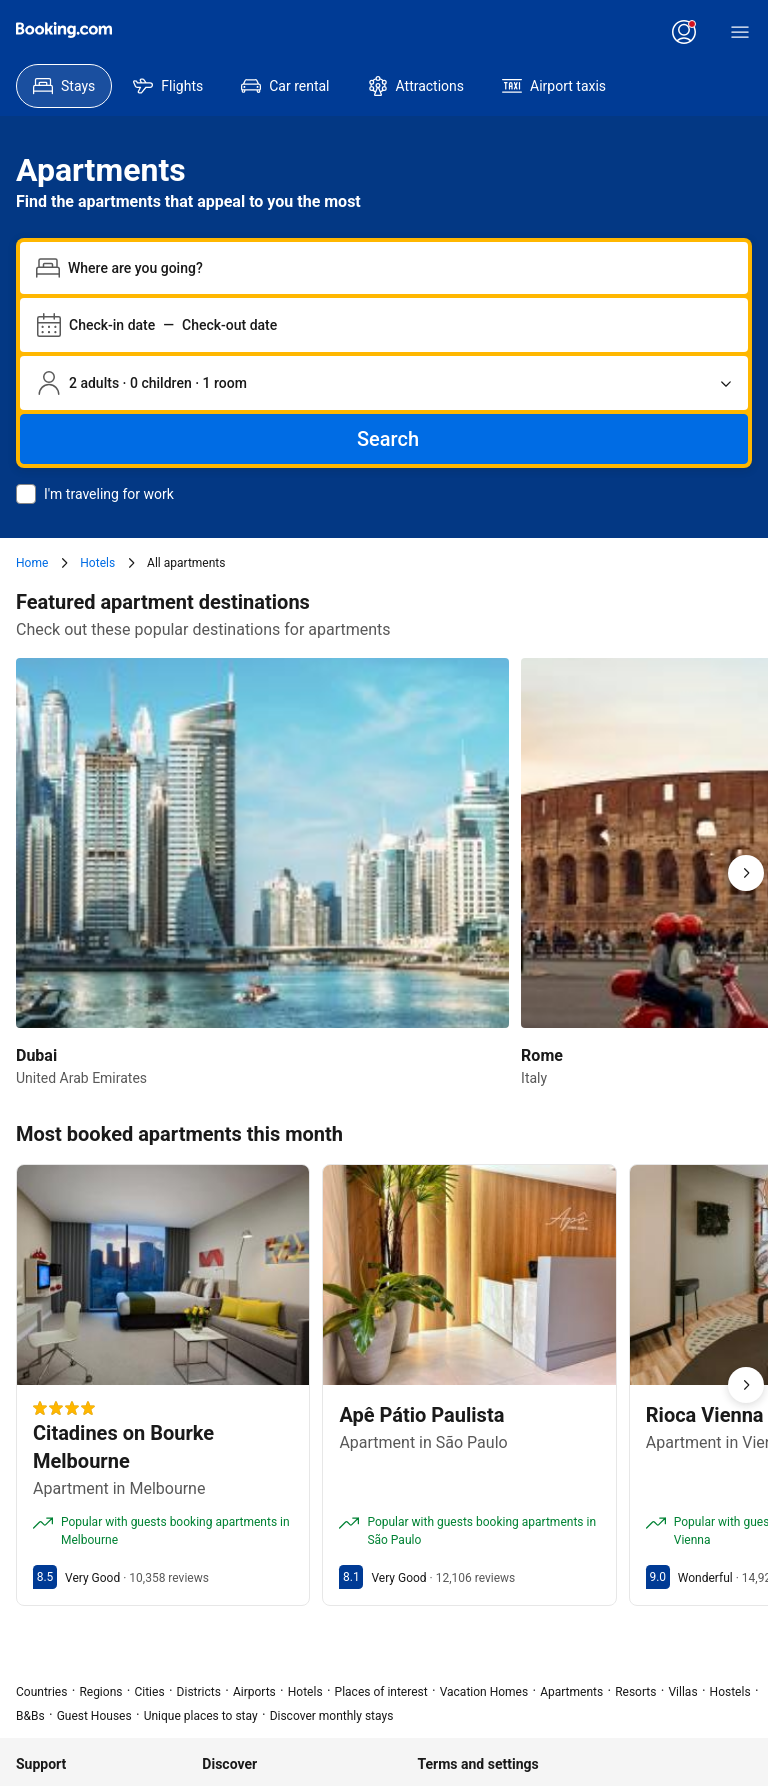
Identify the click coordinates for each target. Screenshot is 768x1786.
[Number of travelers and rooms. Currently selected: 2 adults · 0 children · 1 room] (384, 383)
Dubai (36, 1055)
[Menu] (740, 32)
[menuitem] (64, 86)
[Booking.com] (64, 30)
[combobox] (400, 268)
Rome (542, 1055)
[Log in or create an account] (684, 32)
